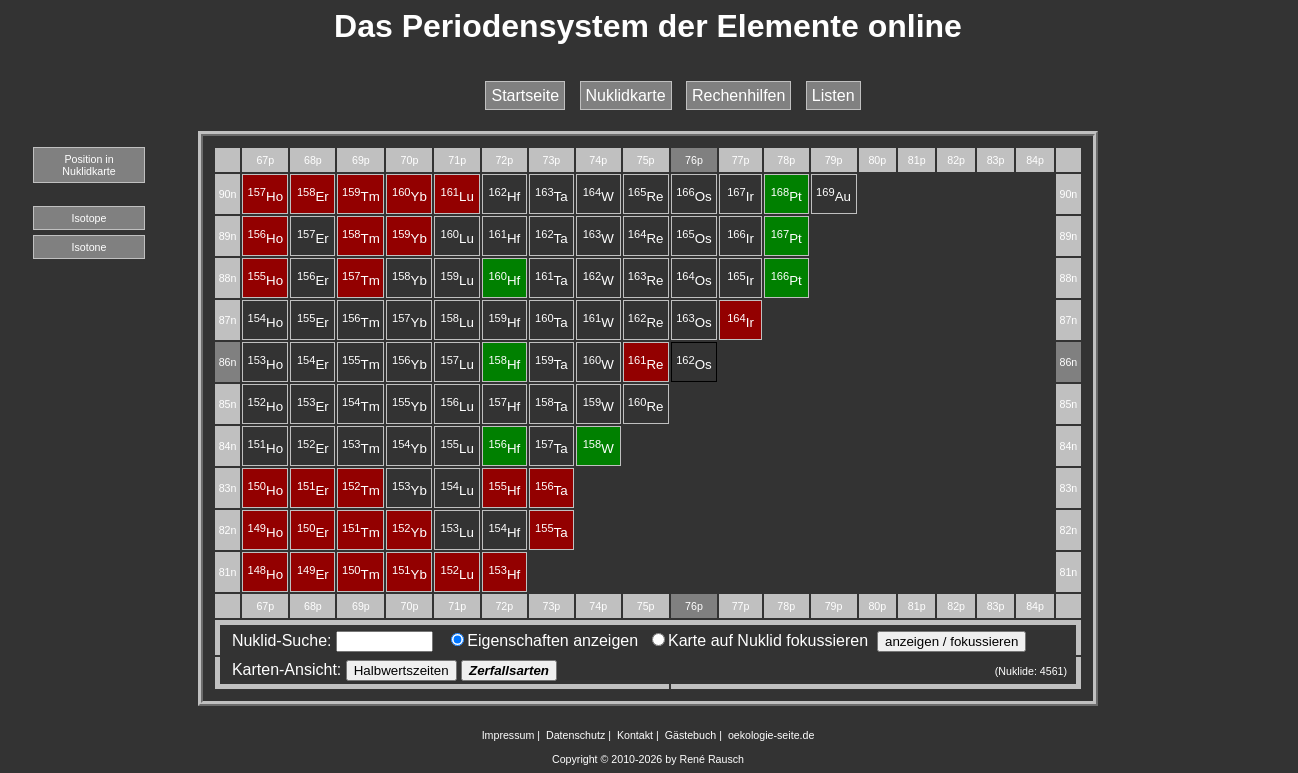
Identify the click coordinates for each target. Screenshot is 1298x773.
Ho (265, 196)
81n (228, 572)
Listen (833, 95)
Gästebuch (691, 735)
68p (313, 160)
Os (694, 196)
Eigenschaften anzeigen (544, 640)
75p (646, 160)
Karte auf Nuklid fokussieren (760, 640)
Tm (361, 196)
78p (786, 160)
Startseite (525, 95)
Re (646, 196)
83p (996, 160)
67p (265, 160)
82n (228, 530)
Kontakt (635, 735)
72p (504, 160)
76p (694, 160)
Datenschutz (575, 735)
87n (228, 320)
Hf (504, 196)
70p (410, 160)
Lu (456, 196)
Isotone (89, 247)
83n (228, 488)
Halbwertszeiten (401, 670)
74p (598, 160)
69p (361, 160)
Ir (740, 196)
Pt (786, 196)
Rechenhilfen (738, 95)
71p (457, 160)
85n (228, 404)
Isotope (89, 218)
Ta (551, 196)
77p (741, 160)
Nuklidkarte (626, 95)
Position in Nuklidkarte (88, 165)
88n (228, 278)
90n (228, 194)
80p (877, 160)
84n (228, 446)
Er (313, 196)
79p (834, 160)
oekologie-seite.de (771, 735)
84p (1035, 160)
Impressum (508, 735)
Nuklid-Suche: (328, 640)
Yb (409, 196)
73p (551, 160)
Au (833, 196)
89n (228, 236)
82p (956, 160)
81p (917, 160)
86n (228, 362)
